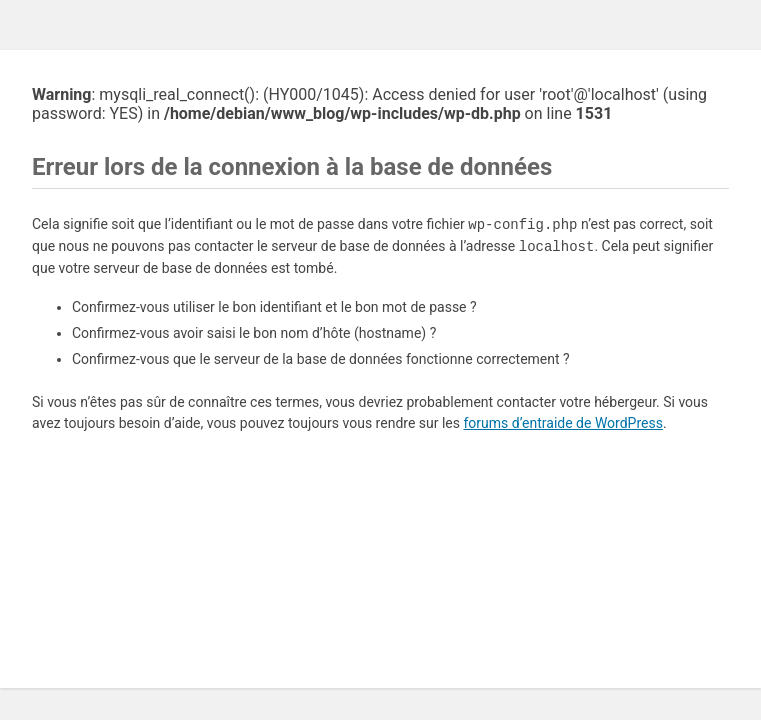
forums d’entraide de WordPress (562, 423)
